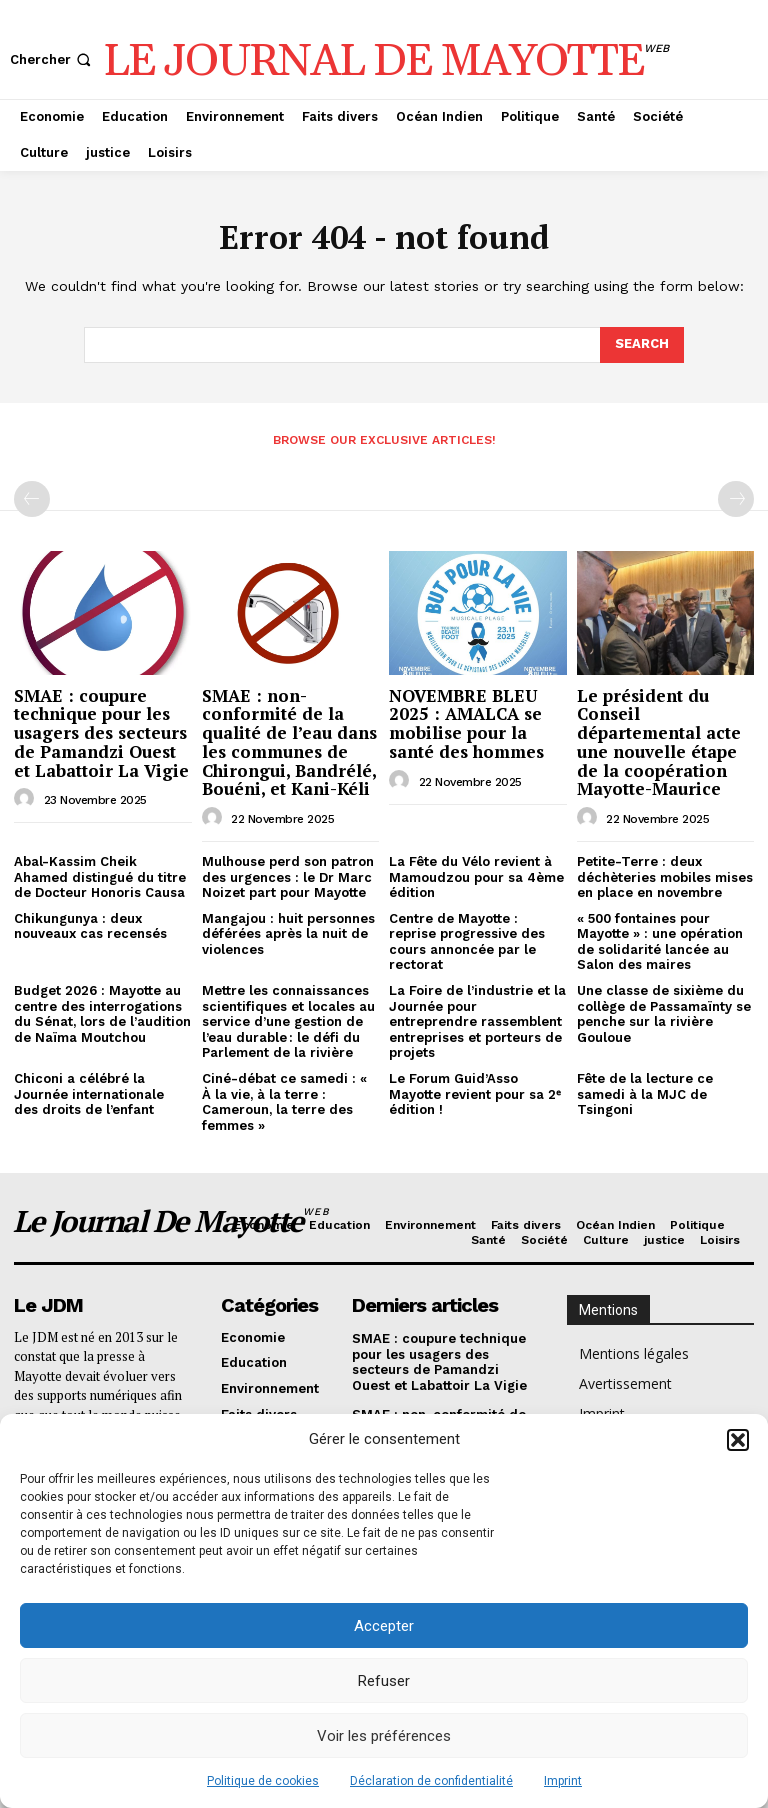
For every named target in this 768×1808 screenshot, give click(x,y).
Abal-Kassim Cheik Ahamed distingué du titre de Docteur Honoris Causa (100, 877)
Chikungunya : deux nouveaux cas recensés (90, 926)
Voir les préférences (384, 1736)
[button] (738, 1440)
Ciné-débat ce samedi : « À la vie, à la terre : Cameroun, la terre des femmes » (284, 1102)
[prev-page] (32, 499)
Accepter (384, 1626)
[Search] (642, 345)
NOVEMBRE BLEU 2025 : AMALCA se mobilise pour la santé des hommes (466, 723)
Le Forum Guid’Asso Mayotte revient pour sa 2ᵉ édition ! (475, 1094)
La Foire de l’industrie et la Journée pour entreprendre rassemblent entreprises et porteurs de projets (477, 1021)
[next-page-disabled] (736, 499)
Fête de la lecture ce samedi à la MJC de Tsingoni (645, 1094)
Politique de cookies (263, 1781)
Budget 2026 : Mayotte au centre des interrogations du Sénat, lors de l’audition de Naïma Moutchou (102, 1014)
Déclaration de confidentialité (431, 1781)
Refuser (384, 1681)
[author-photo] (27, 799)
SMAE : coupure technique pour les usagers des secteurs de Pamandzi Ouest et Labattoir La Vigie (101, 733)
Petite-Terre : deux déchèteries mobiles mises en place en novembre (665, 877)
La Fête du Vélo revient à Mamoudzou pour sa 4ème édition (476, 877)
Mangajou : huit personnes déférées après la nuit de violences (288, 934)
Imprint (563, 1781)
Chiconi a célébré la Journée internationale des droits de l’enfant (89, 1094)
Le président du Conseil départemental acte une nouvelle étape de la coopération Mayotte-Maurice (659, 742)
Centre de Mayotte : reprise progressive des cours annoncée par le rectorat (467, 942)
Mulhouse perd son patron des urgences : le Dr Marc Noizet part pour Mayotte (288, 877)
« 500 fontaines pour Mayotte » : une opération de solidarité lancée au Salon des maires (660, 942)
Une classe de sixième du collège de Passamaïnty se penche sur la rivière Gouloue (664, 1014)
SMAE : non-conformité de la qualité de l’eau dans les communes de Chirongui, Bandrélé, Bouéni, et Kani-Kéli (289, 742)
